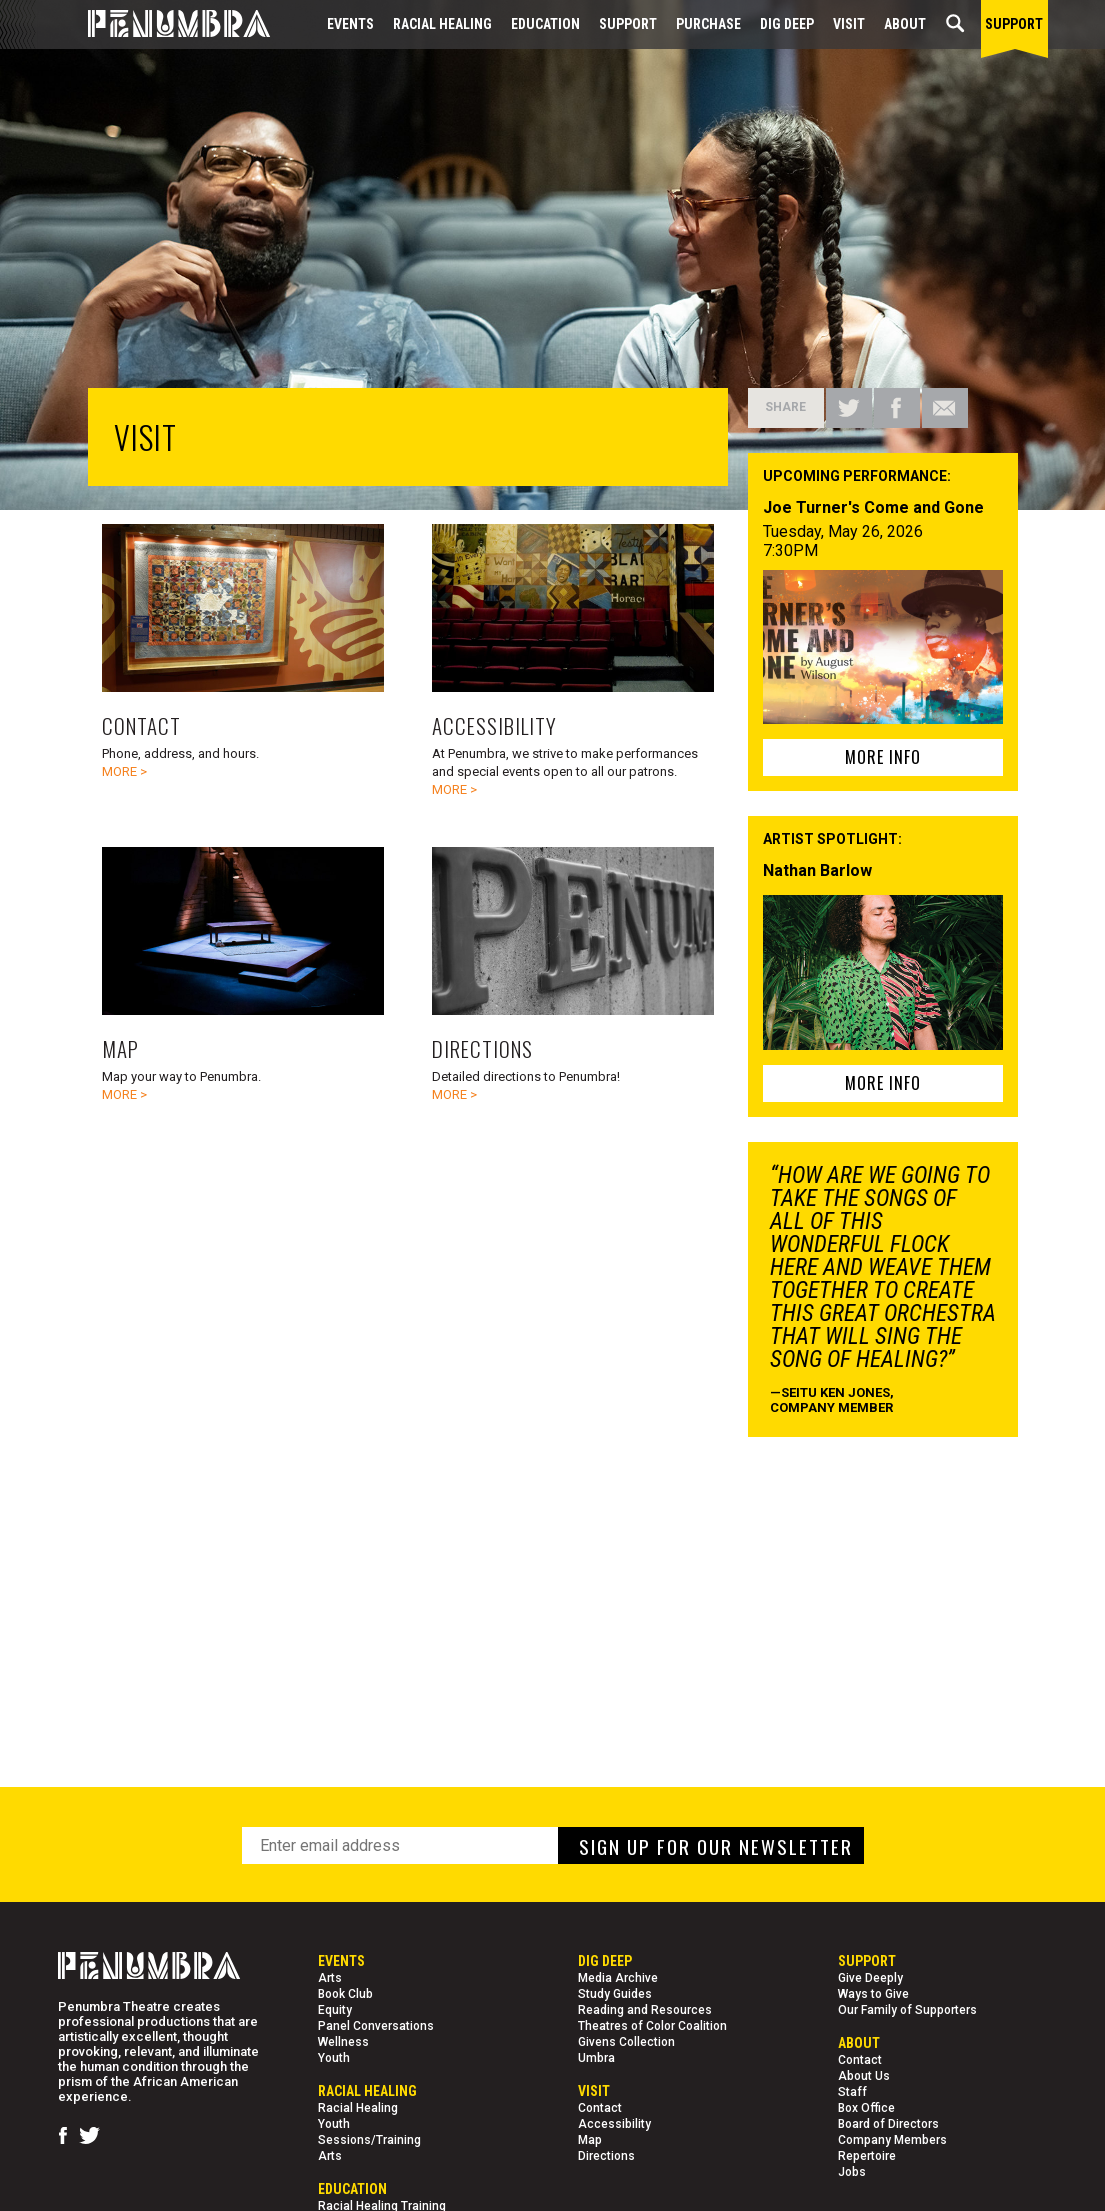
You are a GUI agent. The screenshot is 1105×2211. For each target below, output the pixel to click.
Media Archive (618, 1978)
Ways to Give (873, 1994)
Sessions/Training (369, 2140)
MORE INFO (883, 757)
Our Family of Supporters (907, 2010)
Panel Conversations (376, 2026)
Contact (600, 2108)
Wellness (343, 2042)
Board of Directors (888, 2124)
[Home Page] (164, 24)
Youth (334, 2058)
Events (350, 24)
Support (628, 24)
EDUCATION (545, 24)
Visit (849, 24)
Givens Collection (626, 2042)
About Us (864, 2076)
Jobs (852, 2172)
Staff (852, 2092)
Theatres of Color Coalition (652, 2026)
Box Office (866, 2108)
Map (590, 2140)
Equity (335, 2010)
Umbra (596, 2058)
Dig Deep (787, 24)
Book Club (345, 1994)
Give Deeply (870, 1978)
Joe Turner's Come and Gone (873, 507)
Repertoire (867, 2156)
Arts (330, 1978)
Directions (606, 2156)
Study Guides (615, 1994)
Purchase (708, 24)
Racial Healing (442, 24)
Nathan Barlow (817, 870)
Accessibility (614, 2124)
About (905, 24)
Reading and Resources (645, 2010)
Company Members (892, 2140)
